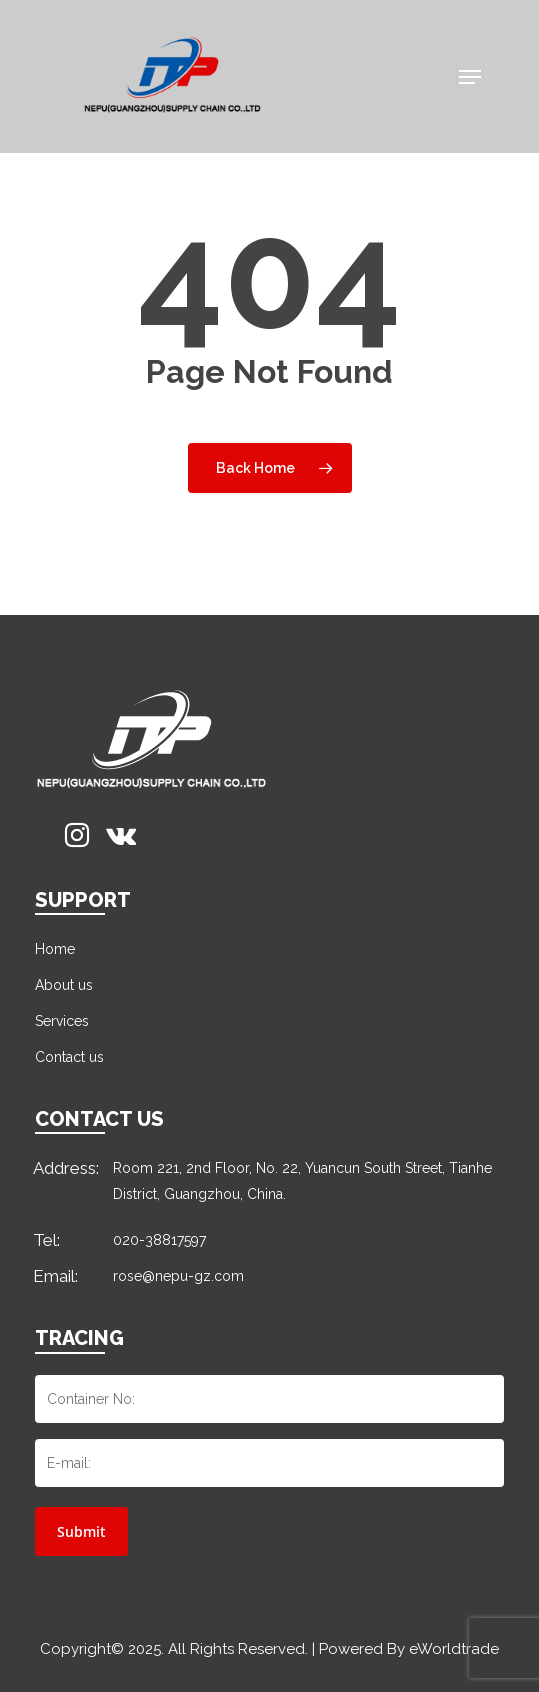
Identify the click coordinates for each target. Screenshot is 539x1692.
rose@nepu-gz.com (178, 1276)
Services (62, 1021)
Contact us (69, 1057)
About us (64, 985)
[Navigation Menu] (470, 77)
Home (55, 949)
